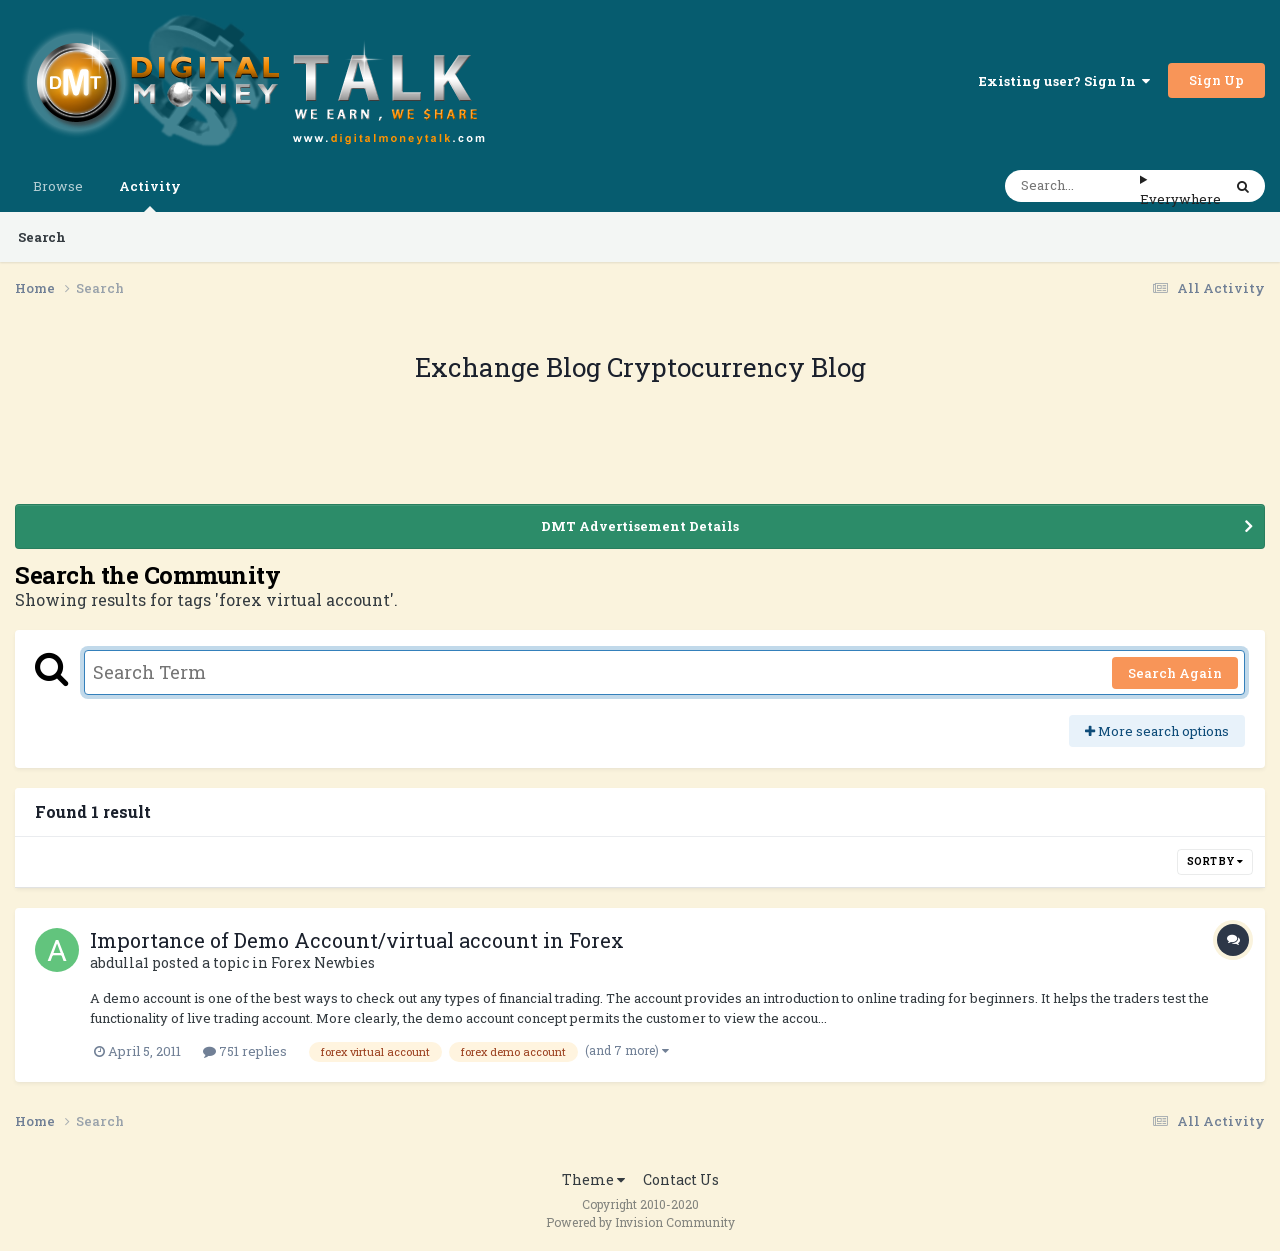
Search (42, 237)
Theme (593, 1179)
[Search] (1072, 186)
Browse (58, 186)
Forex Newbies (323, 962)
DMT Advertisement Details (640, 526)
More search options (1157, 731)
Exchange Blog (511, 367)
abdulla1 (119, 962)
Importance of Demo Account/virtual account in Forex (357, 940)
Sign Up (1216, 80)
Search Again (1175, 673)
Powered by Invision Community (640, 1222)
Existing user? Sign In (1064, 81)
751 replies (245, 1051)
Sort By (1215, 861)
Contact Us (681, 1179)
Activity (150, 194)
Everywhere (1180, 199)
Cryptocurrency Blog (736, 367)
